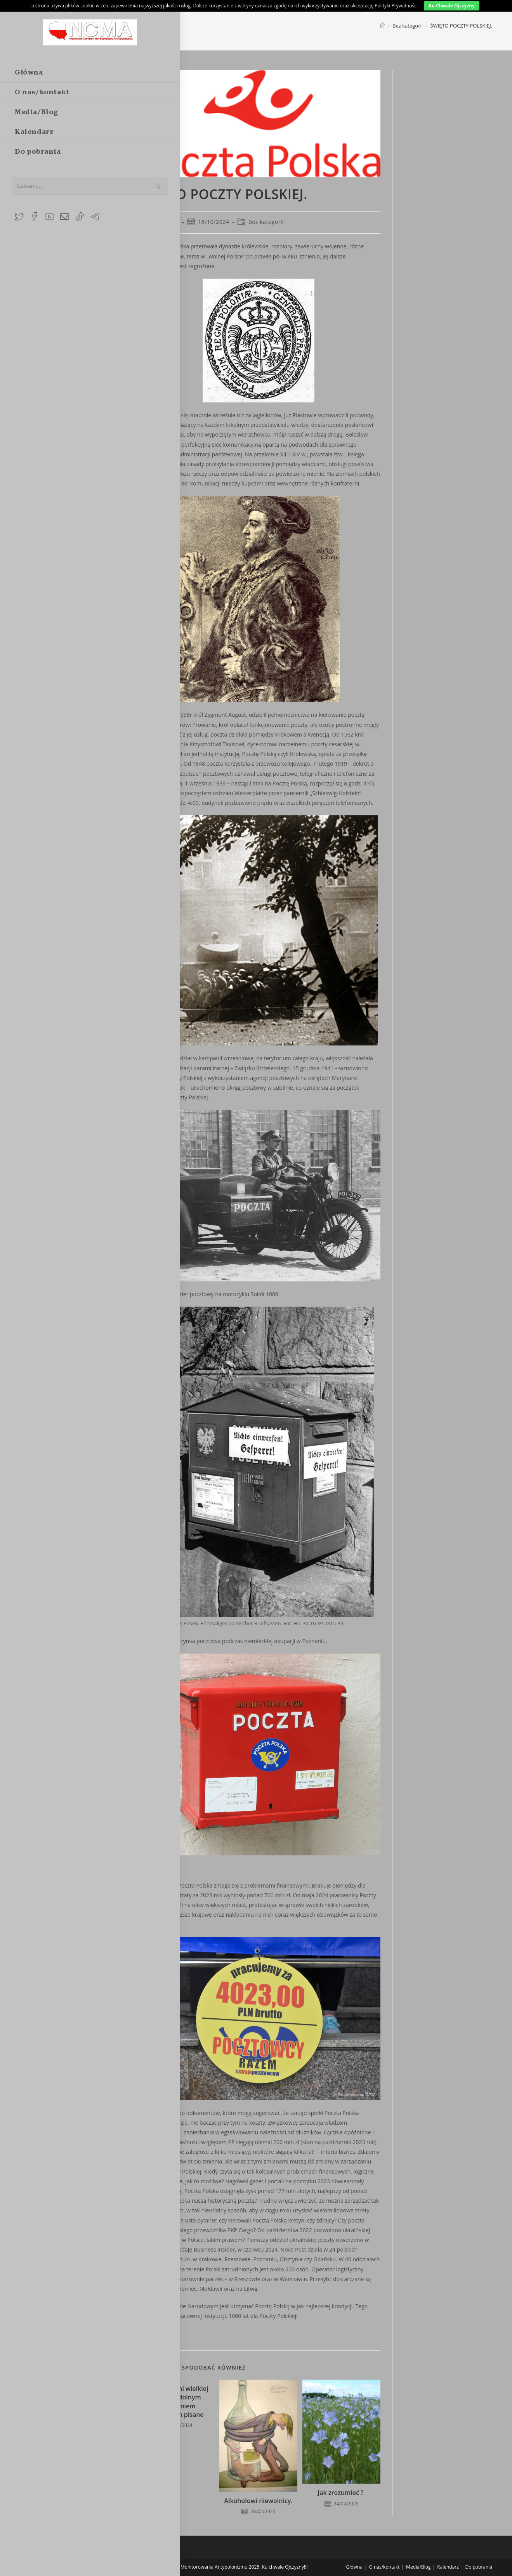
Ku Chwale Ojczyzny (452, 5)
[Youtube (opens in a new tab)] (49, 216)
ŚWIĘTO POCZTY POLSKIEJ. (461, 25)
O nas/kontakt (384, 2567)
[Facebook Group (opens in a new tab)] (34, 216)
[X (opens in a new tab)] (19, 216)
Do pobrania (478, 2567)
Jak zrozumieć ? (341, 2492)
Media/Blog (418, 2567)
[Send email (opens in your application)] (64, 216)
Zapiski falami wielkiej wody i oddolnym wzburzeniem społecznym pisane (175, 2401)
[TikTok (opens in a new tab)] (79, 216)
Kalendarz (448, 2567)
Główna (354, 2567)
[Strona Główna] (382, 25)
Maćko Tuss (163, 221)
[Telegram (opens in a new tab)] (94, 216)
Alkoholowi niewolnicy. (258, 2500)
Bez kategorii (266, 221)
